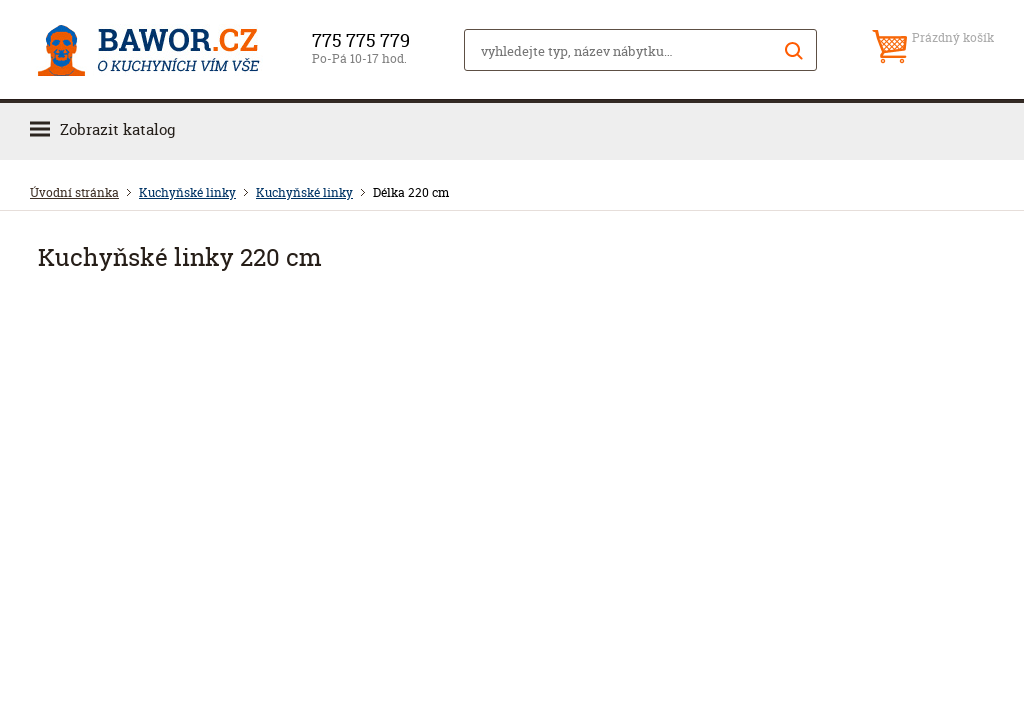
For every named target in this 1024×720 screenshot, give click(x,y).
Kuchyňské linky (187, 192)
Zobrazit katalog (117, 129)
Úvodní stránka (74, 192)
